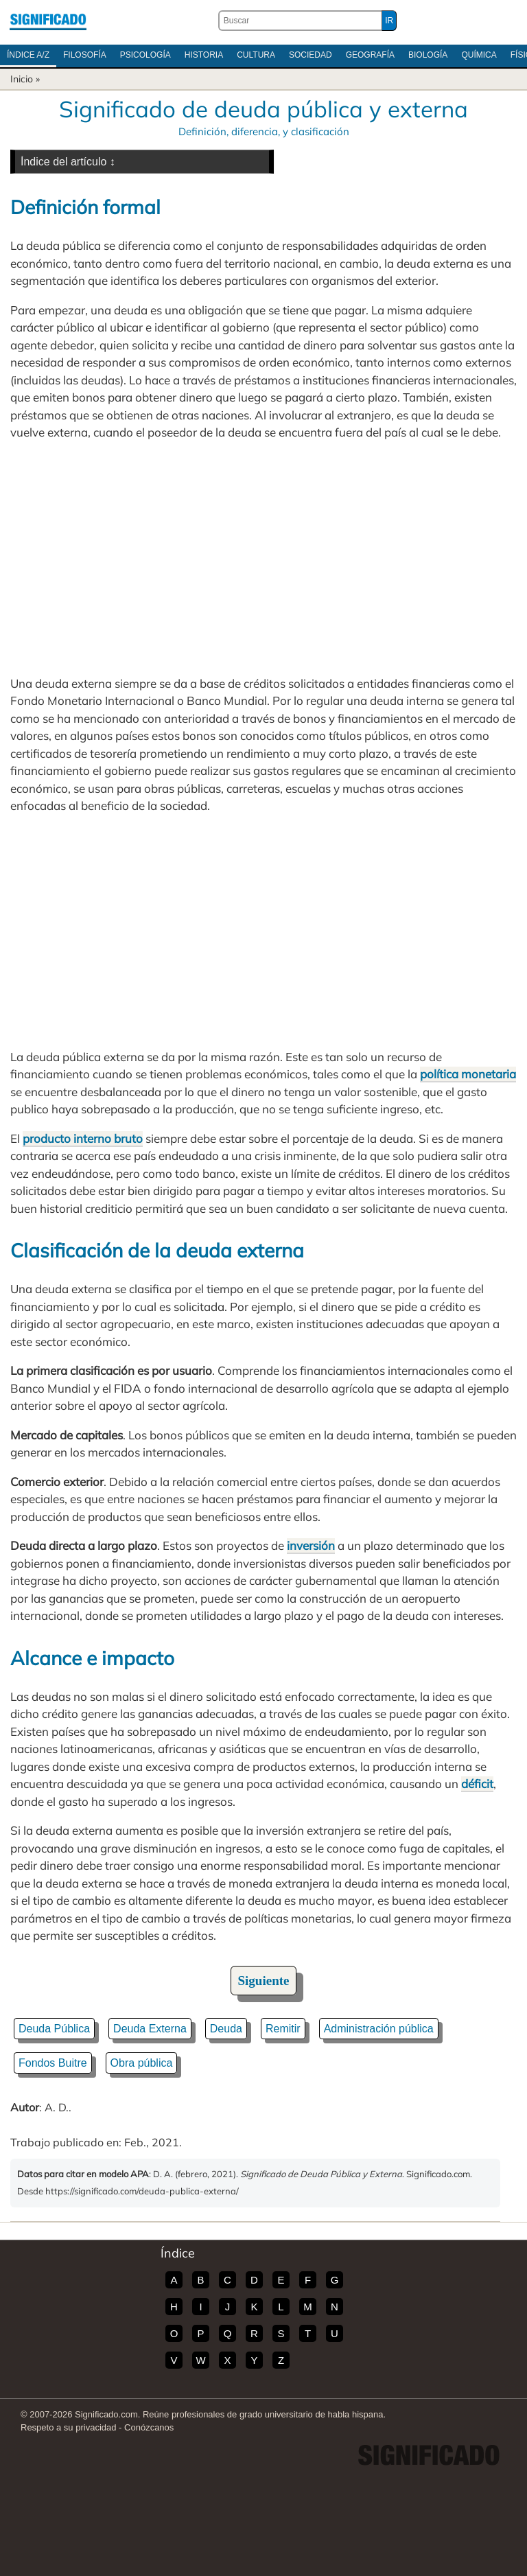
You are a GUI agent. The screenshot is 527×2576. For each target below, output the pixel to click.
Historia (204, 55)
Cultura (256, 55)
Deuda (226, 2028)
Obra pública (141, 2063)
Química (478, 55)
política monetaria (468, 1074)
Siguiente (264, 1980)
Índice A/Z (28, 55)
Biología (427, 55)
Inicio (21, 79)
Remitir (283, 2028)
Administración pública (379, 2028)
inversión (311, 1545)
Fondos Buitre (53, 2063)
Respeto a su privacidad (68, 2427)
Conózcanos (149, 2427)
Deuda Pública (54, 2028)
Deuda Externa (150, 2028)
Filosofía (84, 55)
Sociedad (310, 55)
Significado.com (48, 20)
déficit (477, 1783)
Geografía (370, 55)
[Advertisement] (263, 558)
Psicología (145, 55)
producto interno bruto (83, 1138)
